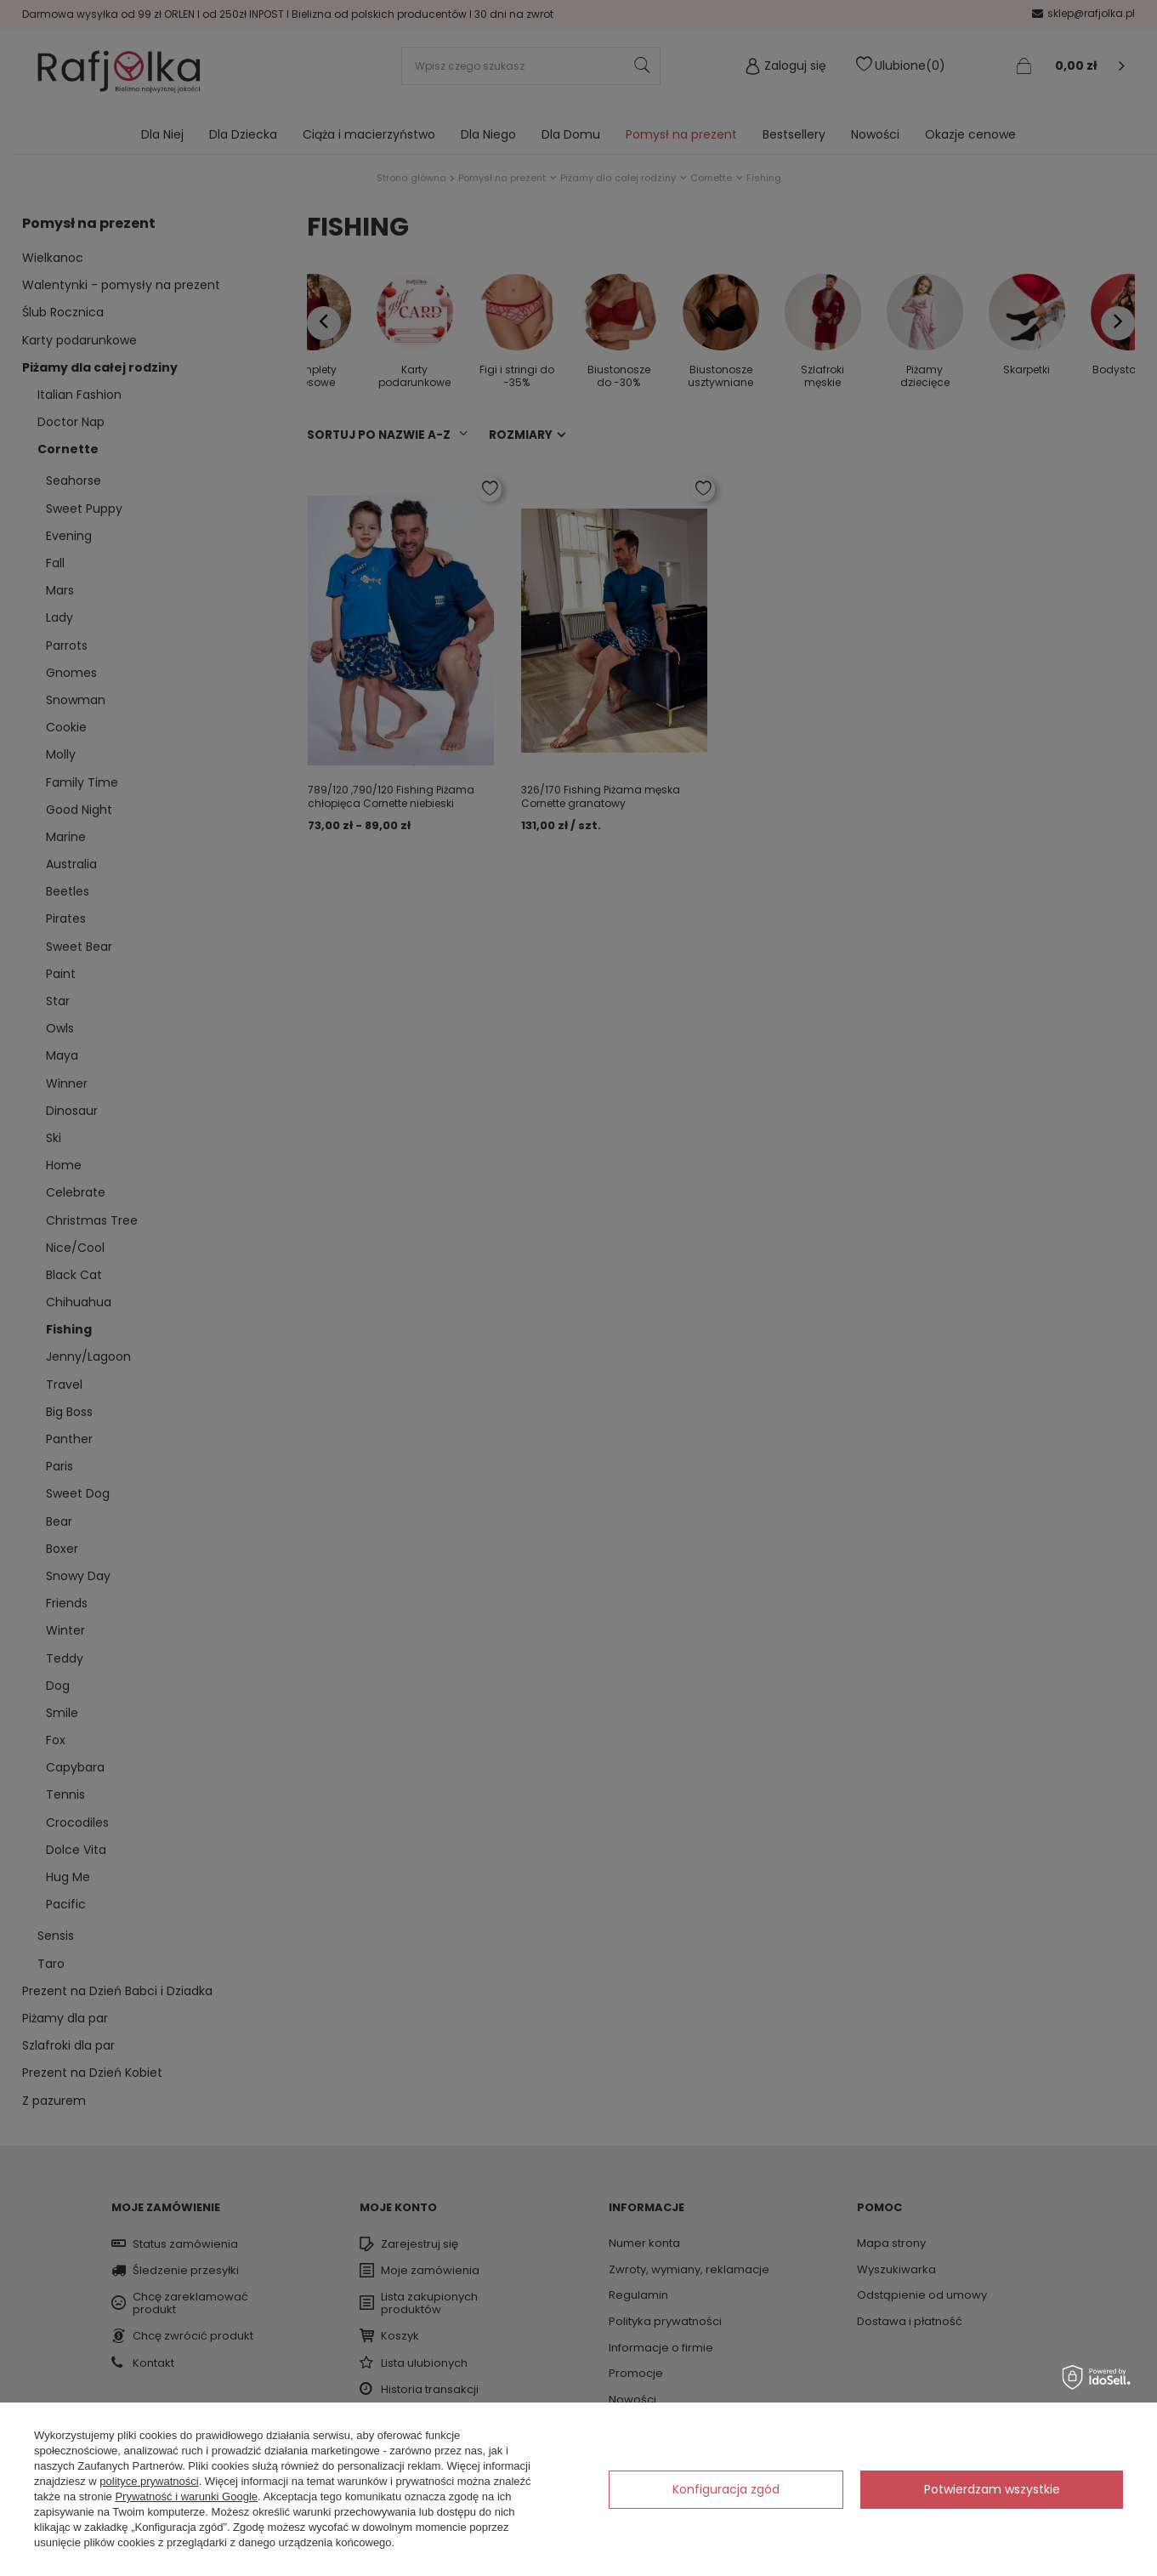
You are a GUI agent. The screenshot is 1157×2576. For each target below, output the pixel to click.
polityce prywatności (148, 2481)
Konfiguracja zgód (726, 2489)
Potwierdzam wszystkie (992, 2489)
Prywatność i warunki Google (186, 2496)
